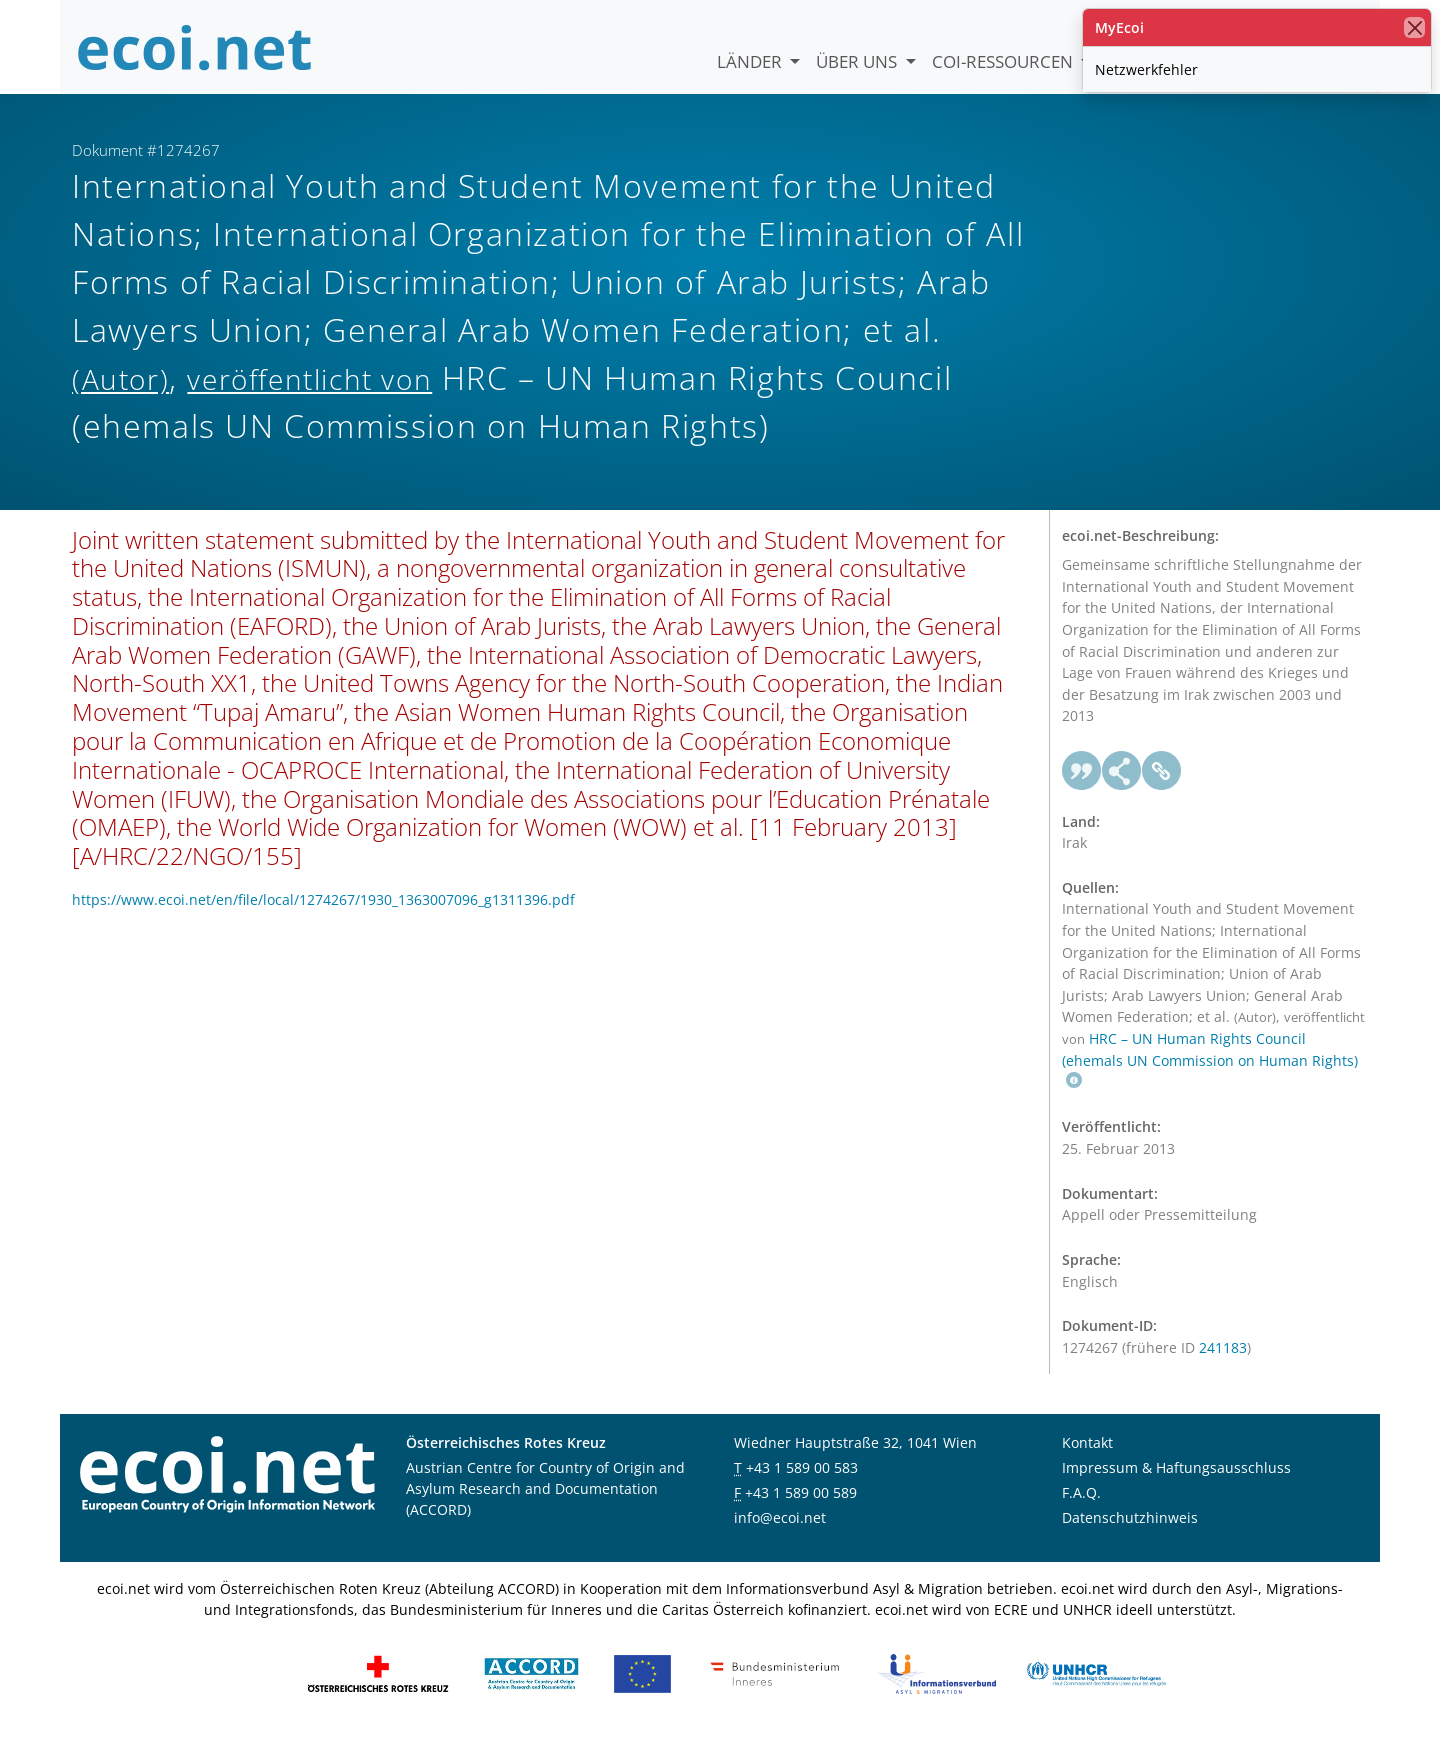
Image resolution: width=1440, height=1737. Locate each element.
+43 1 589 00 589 (801, 1492)
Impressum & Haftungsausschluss (1176, 1467)
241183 (1223, 1347)
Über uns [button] (858, 61)
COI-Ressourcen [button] (1004, 61)
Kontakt (1087, 1442)
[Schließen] (1414, 27)
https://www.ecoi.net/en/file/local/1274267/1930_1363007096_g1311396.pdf (323, 899)
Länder (751, 61)
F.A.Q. (1081, 1492)
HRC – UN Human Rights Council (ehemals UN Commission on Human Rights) (1210, 1058)
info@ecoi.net (780, 1517)
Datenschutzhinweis (1130, 1517)
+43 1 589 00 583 (802, 1467)
